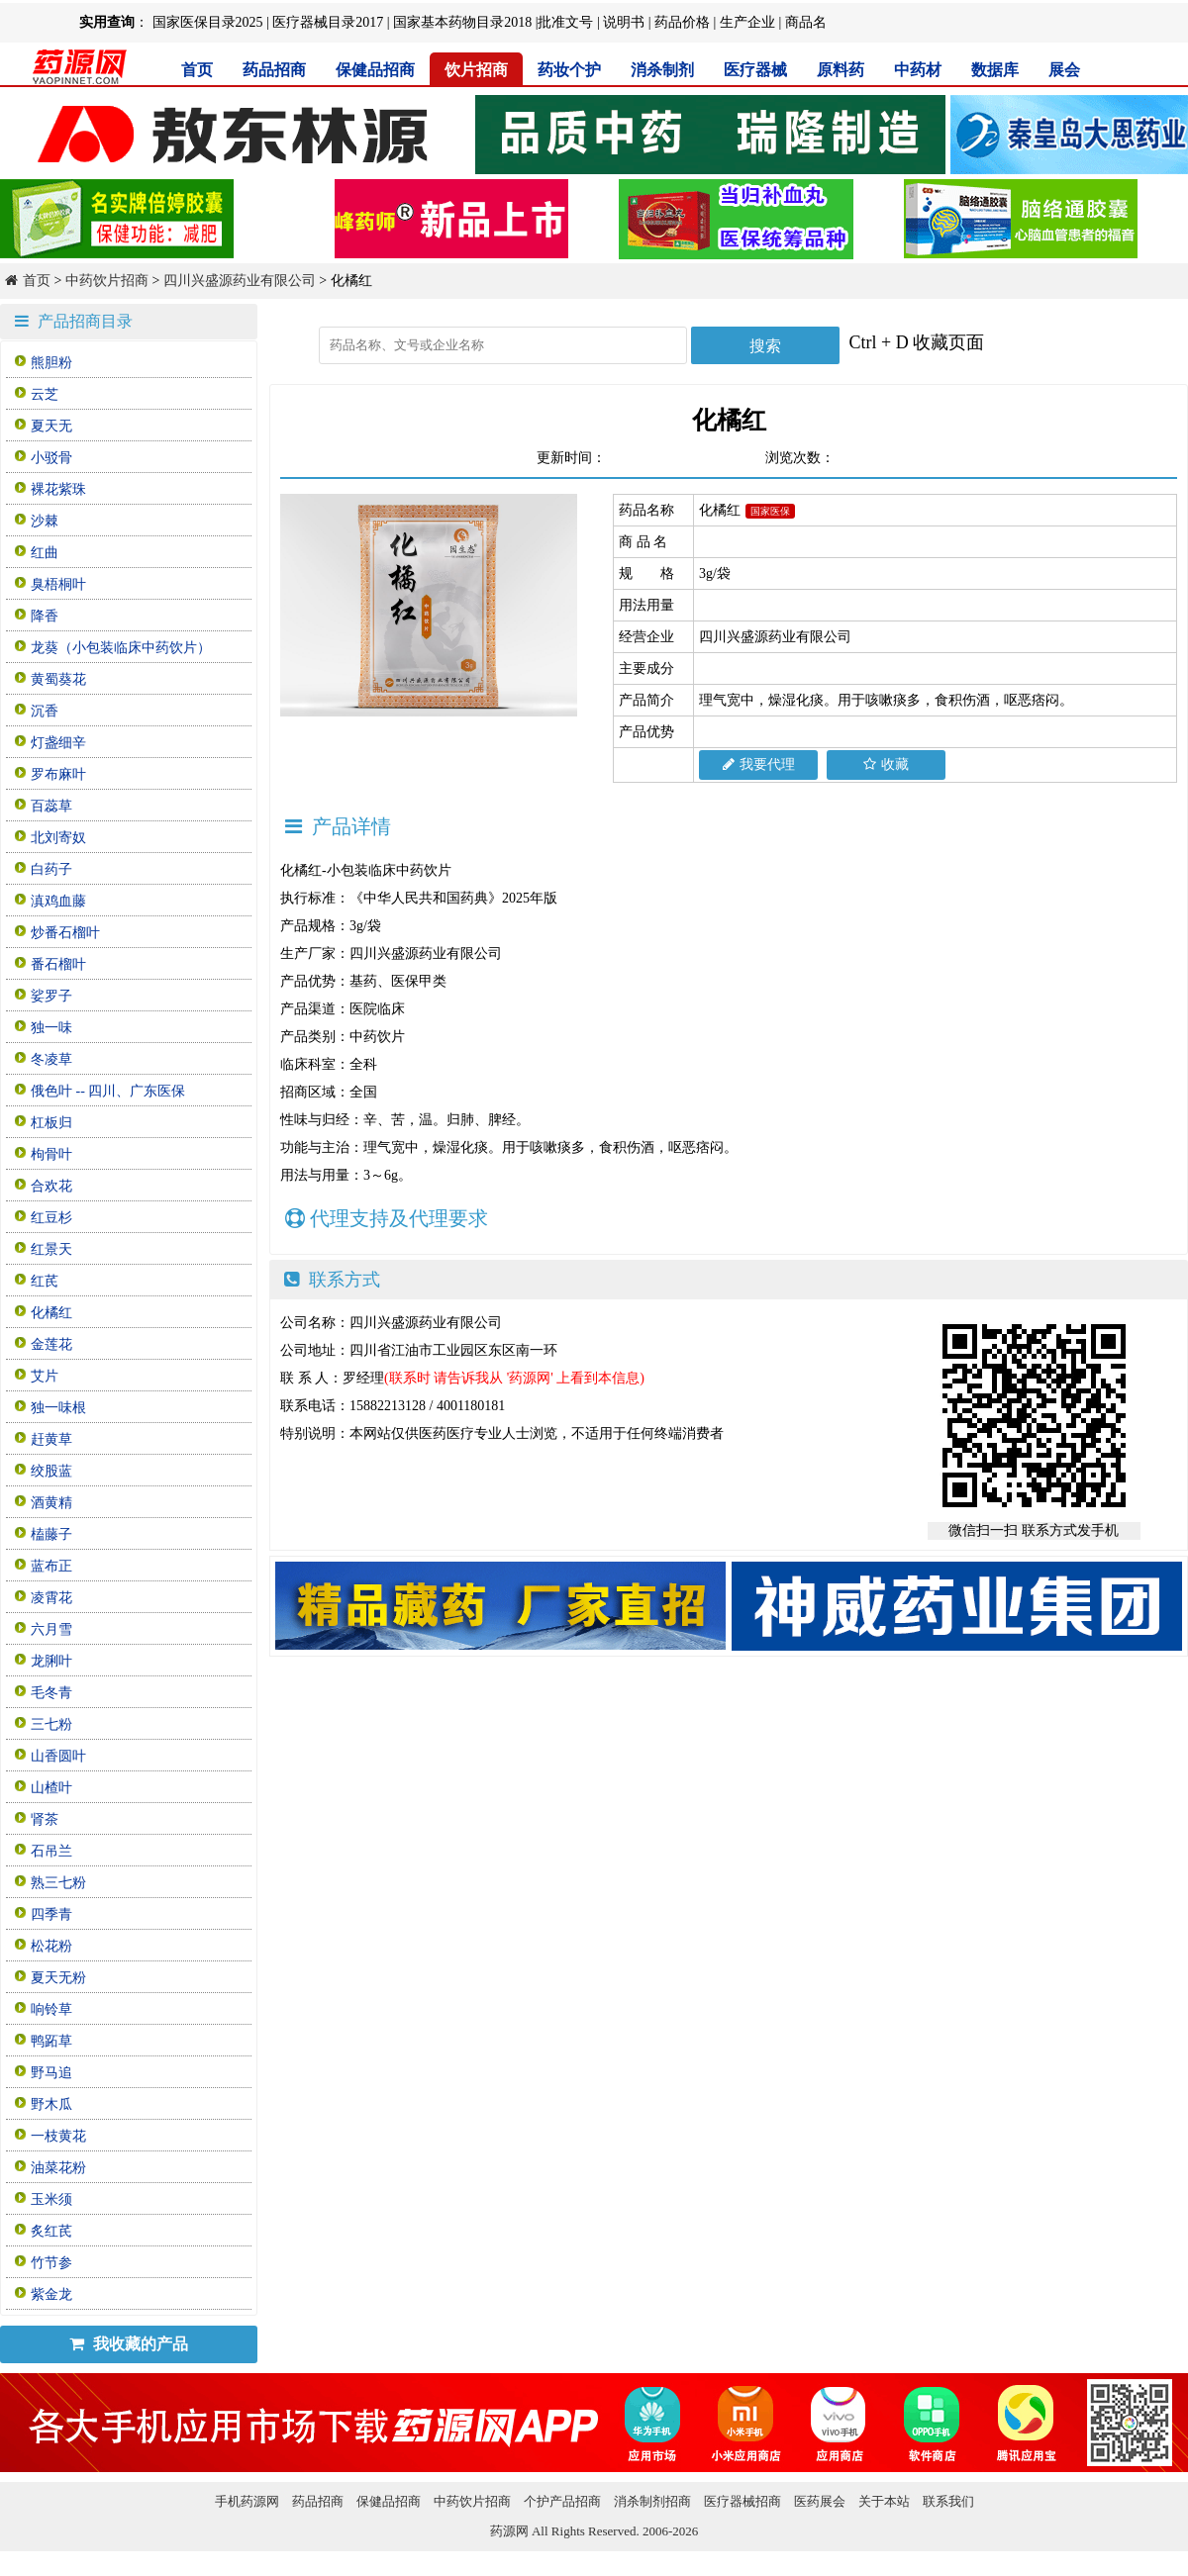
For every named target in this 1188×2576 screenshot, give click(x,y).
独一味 (51, 1027)
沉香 (44, 711)
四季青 (51, 1914)
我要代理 (759, 764)
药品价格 (682, 22)
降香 (44, 616)
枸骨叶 (51, 1154)
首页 (197, 69)
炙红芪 (51, 2231)
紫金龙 (51, 2294)
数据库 (995, 69)
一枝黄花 (58, 2136)
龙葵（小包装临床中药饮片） (121, 647)
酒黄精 (51, 1502)
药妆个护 (569, 69)
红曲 (44, 552)
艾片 (44, 1376)
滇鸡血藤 (58, 901)
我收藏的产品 (128, 2344)
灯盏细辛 (58, 742)
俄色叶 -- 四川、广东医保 (108, 1091)
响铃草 (51, 2009)
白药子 (51, 869)
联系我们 (948, 2501)
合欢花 (51, 1186)
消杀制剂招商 (652, 2501)
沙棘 (44, 521)
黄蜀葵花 (58, 679)
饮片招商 (476, 69)
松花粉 (51, 1946)
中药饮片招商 (106, 280)
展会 (1064, 69)
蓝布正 (51, 1566)
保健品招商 (375, 69)
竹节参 (51, 2262)
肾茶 (44, 1819)
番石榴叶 (58, 964)
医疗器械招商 (742, 2501)
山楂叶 (51, 1787)
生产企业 (747, 22)
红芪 (44, 1281)
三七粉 (51, 1724)
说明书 (623, 22)
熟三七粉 (58, 1882)
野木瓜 (51, 2104)
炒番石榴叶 (65, 932)
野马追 (51, 2072)
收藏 (886, 764)
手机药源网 (247, 2501)
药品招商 (274, 69)
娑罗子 (51, 996)
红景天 (51, 1249)
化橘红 (51, 1312)
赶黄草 (51, 1439)
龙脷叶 (51, 1661)
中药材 (917, 69)
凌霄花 (51, 1597)
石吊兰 (51, 1851)
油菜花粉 (58, 2167)
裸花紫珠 (58, 489)
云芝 (44, 394)
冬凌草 (51, 1059)
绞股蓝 (51, 1471)
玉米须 (51, 2199)
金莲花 (51, 1344)
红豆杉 (51, 1217)
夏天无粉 (58, 1977)
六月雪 (51, 1629)
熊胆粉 (51, 362)
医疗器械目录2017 (327, 22)
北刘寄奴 (58, 837)
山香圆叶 (58, 1756)
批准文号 (565, 22)
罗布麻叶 (58, 774)
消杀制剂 (662, 69)
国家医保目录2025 (207, 22)
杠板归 (51, 1122)
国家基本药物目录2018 (462, 22)
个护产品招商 (562, 2501)
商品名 (806, 22)
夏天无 (51, 426)
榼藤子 (51, 1534)
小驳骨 (51, 457)
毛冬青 (51, 1692)
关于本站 (884, 2501)
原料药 (840, 69)
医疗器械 (755, 69)
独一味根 (58, 1407)
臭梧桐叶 (58, 584)
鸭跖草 (51, 2041)
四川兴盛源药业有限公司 (239, 280)
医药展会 (819, 2501)
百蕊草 (51, 806)
